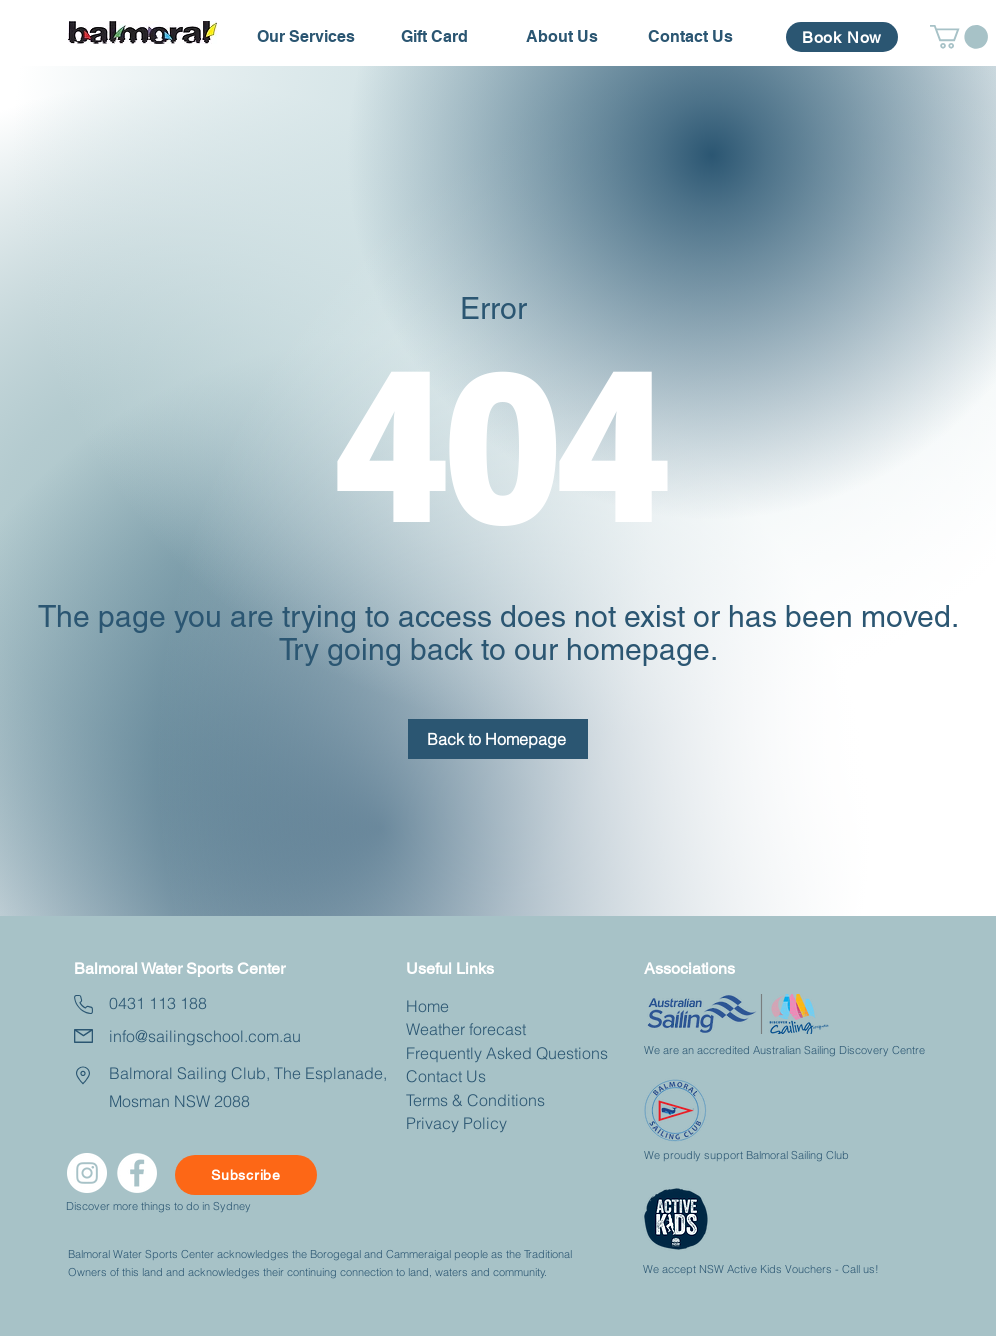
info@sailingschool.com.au (205, 1036)
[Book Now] (842, 37)
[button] (306, 37)
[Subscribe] (246, 1175)
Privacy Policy (456, 1123)
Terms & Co (447, 1100)
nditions (516, 1100)
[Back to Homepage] (498, 739)
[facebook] (137, 1173)
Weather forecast (466, 1029)
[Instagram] (87, 1173)
